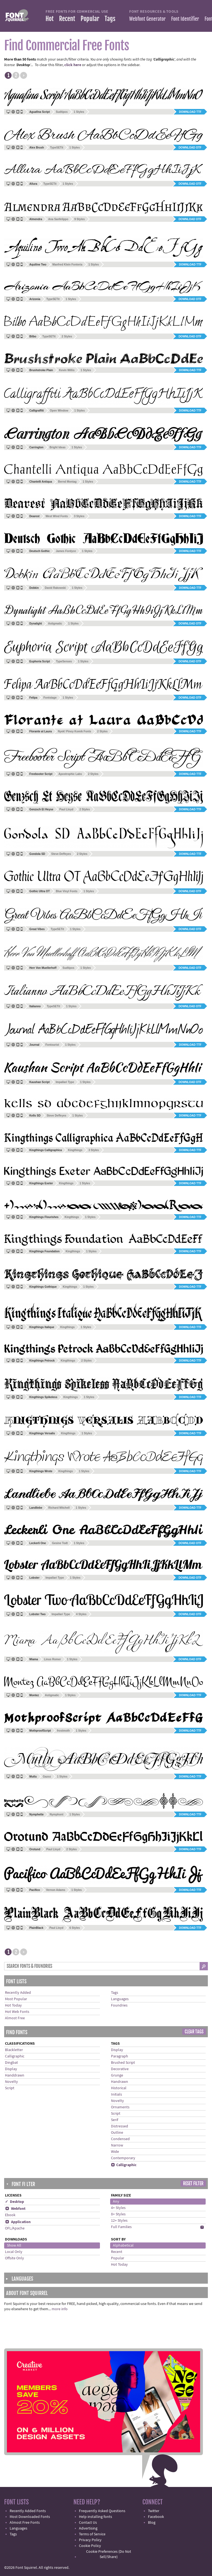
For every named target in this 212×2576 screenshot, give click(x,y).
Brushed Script (123, 2062)
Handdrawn (14, 2075)
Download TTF (190, 111)
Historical (118, 2088)
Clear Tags (194, 2031)
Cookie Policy (90, 2545)
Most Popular (16, 1999)
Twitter (153, 2511)
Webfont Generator (147, 19)
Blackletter (14, 2049)
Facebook (156, 2516)
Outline (117, 2132)
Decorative (120, 2069)
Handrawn (119, 2081)
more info (60, 2309)
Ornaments (120, 2107)
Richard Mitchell (59, 1507)
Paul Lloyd (66, 809)
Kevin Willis (67, 370)
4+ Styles (118, 2207)
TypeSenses (64, 661)
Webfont (15, 2208)
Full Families (121, 2226)
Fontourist (52, 1044)
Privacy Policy (90, 2540)
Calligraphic (14, 2056)
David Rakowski (55, 587)
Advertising (88, 2528)
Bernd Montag (67, 481)
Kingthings (75, 1150)
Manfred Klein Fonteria (67, 264)
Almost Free (15, 2018)
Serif (114, 2119)
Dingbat (11, 2062)
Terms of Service (92, 2534)
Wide (115, 2151)
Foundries (119, 2005)
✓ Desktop (14, 2202)
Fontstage (50, 697)
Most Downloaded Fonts (30, 2516)
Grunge (117, 2075)
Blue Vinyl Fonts (66, 891)
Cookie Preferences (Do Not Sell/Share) (108, 2554)
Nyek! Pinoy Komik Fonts (74, 731)
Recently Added (18, 1992)
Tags (110, 18)
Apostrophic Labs (70, 774)
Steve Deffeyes (61, 853)
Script (9, 2088)
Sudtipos (62, 111)
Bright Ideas (57, 447)
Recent (67, 18)
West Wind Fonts (57, 516)
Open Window (59, 410)
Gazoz (47, 1776)
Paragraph (119, 2056)
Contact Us (88, 2522)
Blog (151, 2522)
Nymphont (56, 1814)
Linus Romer (52, 1659)
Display (11, 2069)
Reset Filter (193, 2183)
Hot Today (13, 2005)
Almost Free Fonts (25, 2522)
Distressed (119, 2126)
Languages (120, 1999)
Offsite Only (14, 2258)
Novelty (11, 2081)
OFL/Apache (15, 2228)
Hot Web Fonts (17, 2011)
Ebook (10, 2215)
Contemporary (123, 2158)
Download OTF (190, 147)
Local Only (13, 2251)
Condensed (120, 2139)
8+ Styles (118, 2214)
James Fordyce (66, 551)
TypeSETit (56, 147)
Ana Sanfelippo (58, 219)
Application (18, 2222)
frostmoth (63, 1730)
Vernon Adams (55, 1889)
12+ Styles (119, 2220)
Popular (90, 18)
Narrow (117, 2145)
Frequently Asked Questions (102, 2511)
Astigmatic (55, 623)
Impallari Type (65, 1082)
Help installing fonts (95, 2516)
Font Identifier (185, 19)
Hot (50, 18)
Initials (116, 2094)
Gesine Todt (60, 1543)
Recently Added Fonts (28, 2511)
